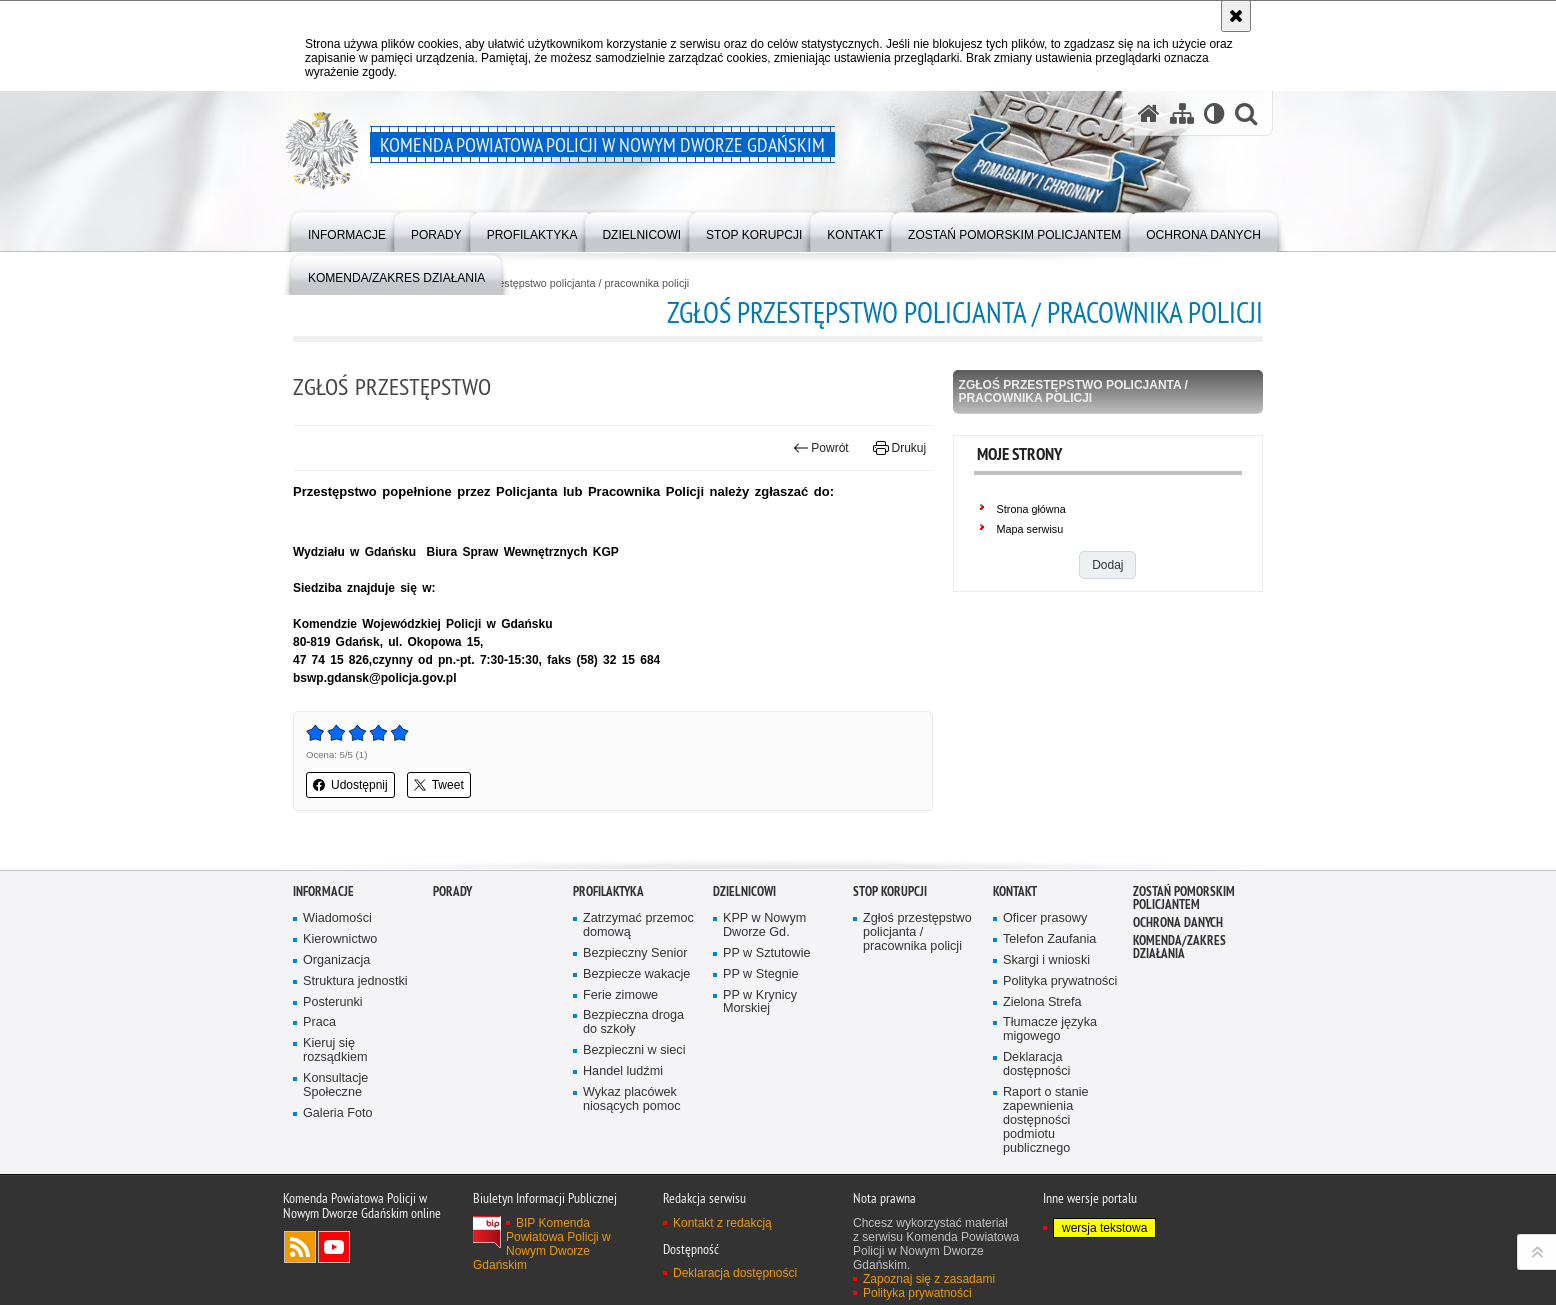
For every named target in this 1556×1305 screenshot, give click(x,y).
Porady (452, 937)
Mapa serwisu (1030, 529)
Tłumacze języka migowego (1050, 1076)
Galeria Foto (337, 1159)
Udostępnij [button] (350, 785)
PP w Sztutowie (766, 999)
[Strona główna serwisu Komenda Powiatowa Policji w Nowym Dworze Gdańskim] (1149, 113)
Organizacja (336, 1006)
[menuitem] (347, 230)
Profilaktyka (608, 937)
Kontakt (1015, 937)
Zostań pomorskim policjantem (1184, 944)
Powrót (821, 448)
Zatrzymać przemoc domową (638, 971)
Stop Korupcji (890, 937)
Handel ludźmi (623, 1117)
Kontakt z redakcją (722, 1269)
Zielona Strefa (1042, 1048)
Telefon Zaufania (1049, 985)
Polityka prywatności (1060, 1027)
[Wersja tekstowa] (1214, 113)
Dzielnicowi (744, 937)
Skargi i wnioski (1046, 1006)
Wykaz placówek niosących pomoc (632, 1145)
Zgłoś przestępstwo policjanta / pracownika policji (571, 283)
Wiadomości (337, 964)
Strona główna (1031, 509)
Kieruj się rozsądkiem (335, 1096)
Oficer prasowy (1045, 964)
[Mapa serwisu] (1182, 113)
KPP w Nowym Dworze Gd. (764, 971)
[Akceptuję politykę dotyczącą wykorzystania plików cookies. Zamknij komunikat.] (1236, 16)
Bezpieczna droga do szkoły (633, 1069)
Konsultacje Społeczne (335, 1131)
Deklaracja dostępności (1036, 1110)
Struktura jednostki (355, 1027)
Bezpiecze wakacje (636, 1020)
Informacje (323, 937)
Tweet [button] (439, 785)
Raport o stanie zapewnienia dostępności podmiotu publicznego (1046, 1166)
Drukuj (899, 448)
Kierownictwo (340, 985)
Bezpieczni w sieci (634, 1096)
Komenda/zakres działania (1179, 993)
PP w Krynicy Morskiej (760, 1048)
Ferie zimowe (620, 1041)
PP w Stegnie (761, 1020)
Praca (319, 1069)
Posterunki (333, 1048)
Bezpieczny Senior (635, 999)
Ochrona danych (1178, 968)
